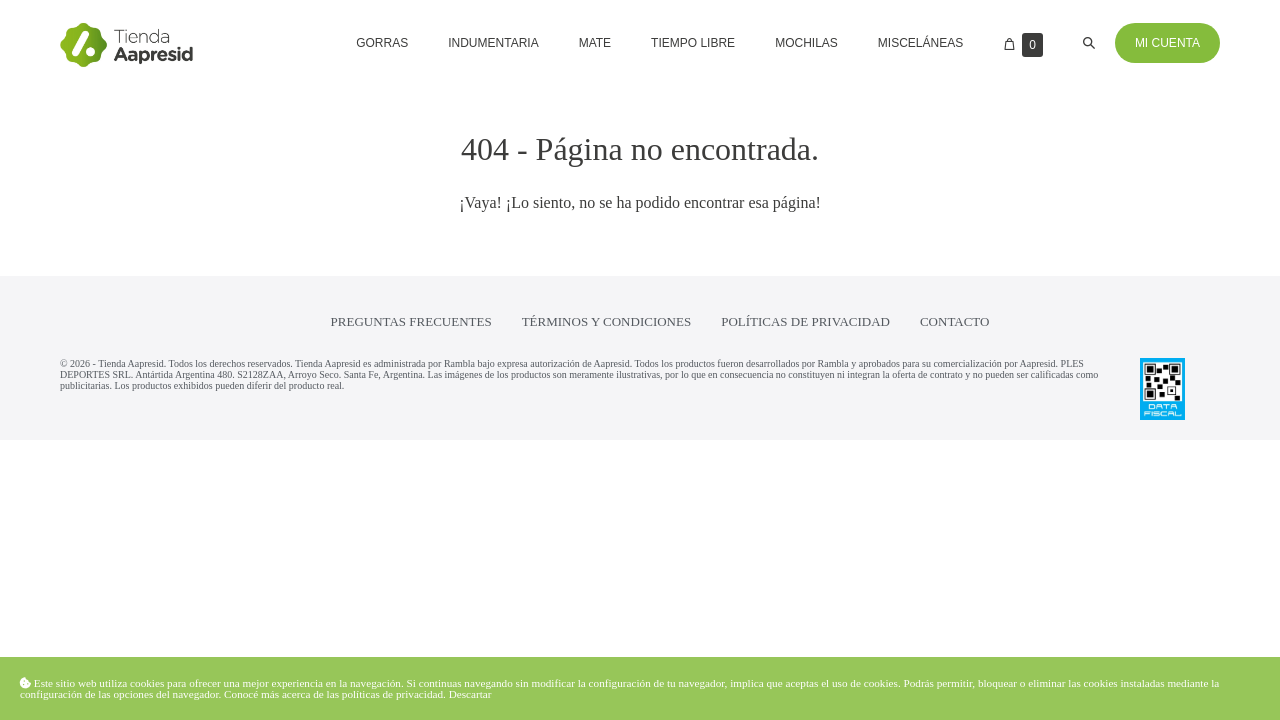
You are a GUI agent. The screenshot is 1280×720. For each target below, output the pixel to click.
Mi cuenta (1167, 43)
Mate (595, 43)
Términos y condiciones (606, 321)
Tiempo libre (693, 43)
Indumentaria (493, 43)
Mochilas (806, 43)
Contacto (955, 321)
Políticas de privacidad (805, 321)
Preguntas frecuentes (411, 321)
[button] (1089, 43)
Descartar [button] (470, 694)
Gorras (382, 43)
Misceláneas (920, 43)
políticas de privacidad (392, 694)
